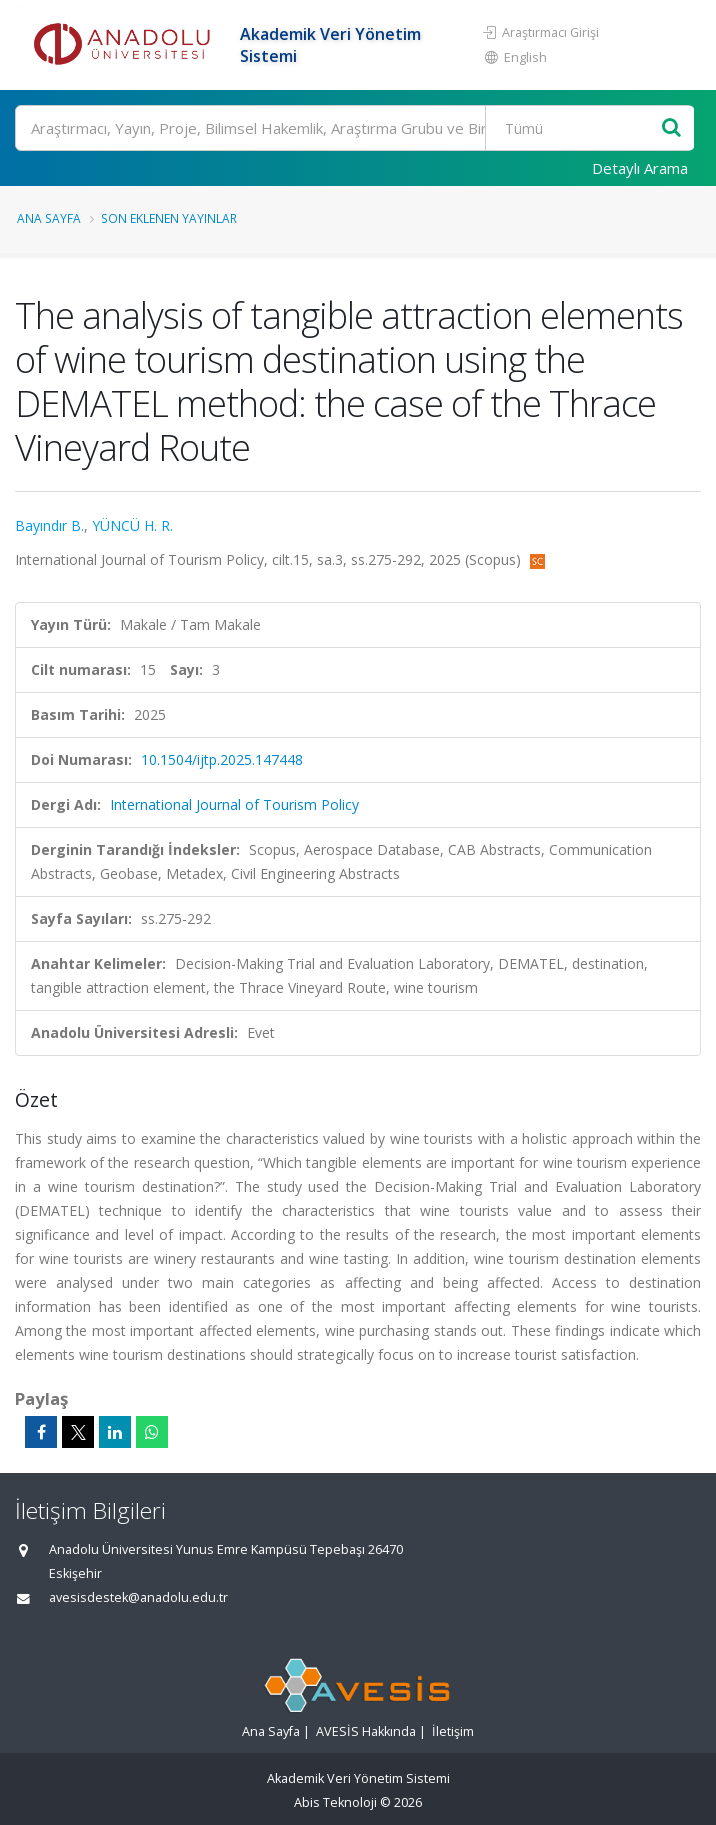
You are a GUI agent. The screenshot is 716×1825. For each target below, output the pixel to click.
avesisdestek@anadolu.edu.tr (138, 1597)
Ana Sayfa (49, 218)
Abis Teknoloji (335, 1802)
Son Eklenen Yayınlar (169, 218)
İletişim (453, 1731)
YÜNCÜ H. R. (132, 525)
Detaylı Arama (640, 168)
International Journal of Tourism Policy (234, 804)
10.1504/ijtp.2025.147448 (222, 759)
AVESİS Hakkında (366, 1731)
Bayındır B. (49, 525)
